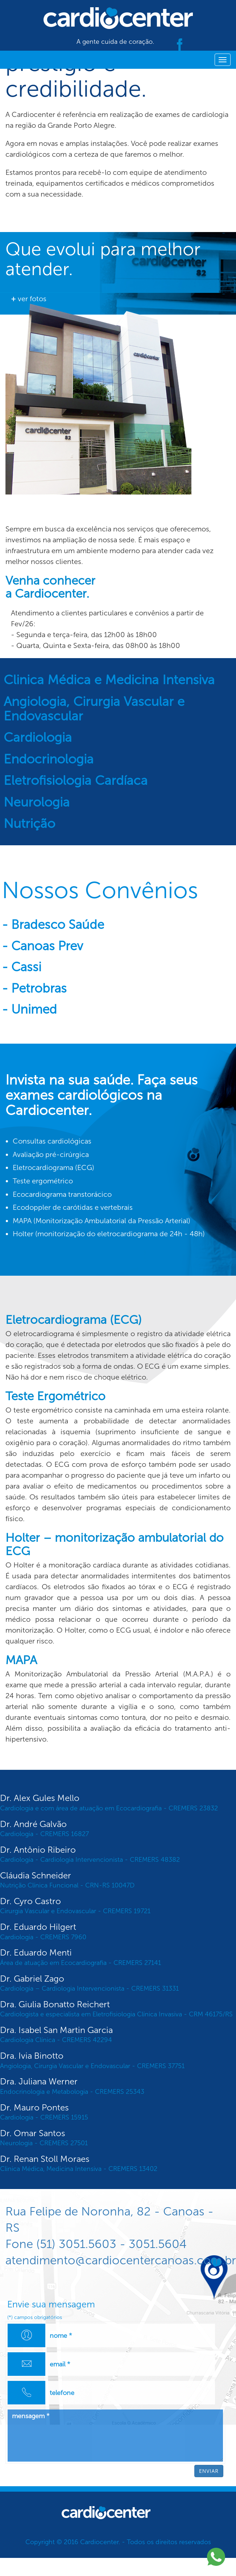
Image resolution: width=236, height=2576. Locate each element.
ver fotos (28, 298)
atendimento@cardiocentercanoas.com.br (120, 2260)
